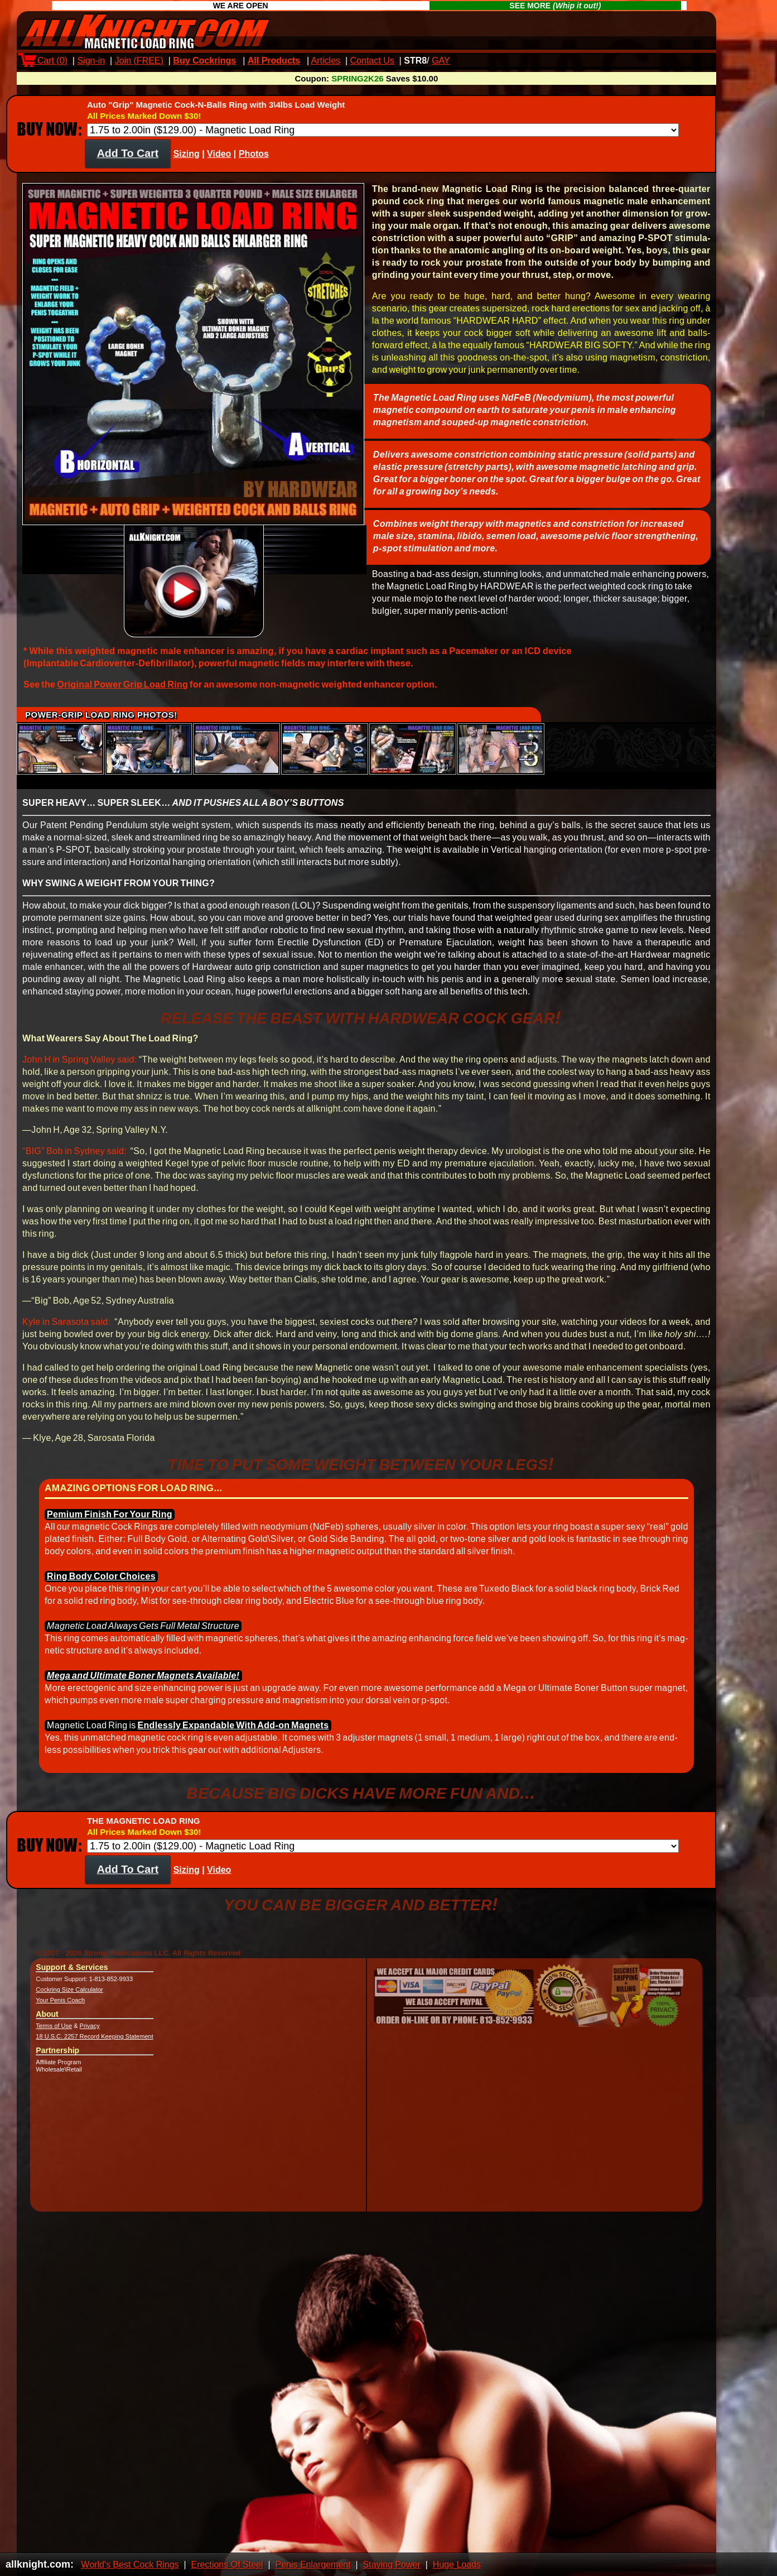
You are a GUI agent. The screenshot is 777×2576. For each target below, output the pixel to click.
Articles (325, 60)
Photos (254, 164)
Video (219, 164)
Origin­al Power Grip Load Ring (122, 694)
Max (468, 60)
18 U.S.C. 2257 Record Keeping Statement (94, 2046)
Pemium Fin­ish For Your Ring (109, 1524)
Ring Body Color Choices (101, 1586)
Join (139, 60)
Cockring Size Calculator (69, 1999)
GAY (441, 60)
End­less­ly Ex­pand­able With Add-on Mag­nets (233, 1735)
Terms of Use (54, 2035)
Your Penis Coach (60, 2010)
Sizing (186, 164)
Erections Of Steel (227, 2564)
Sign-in (91, 60)
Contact (372, 60)
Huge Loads (457, 2564)
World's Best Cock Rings (129, 2564)
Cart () (44, 60)
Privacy (90, 2035)
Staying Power (392, 2564)
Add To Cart (128, 163)
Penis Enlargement (312, 2564)
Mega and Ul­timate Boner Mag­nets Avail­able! (143, 1685)
